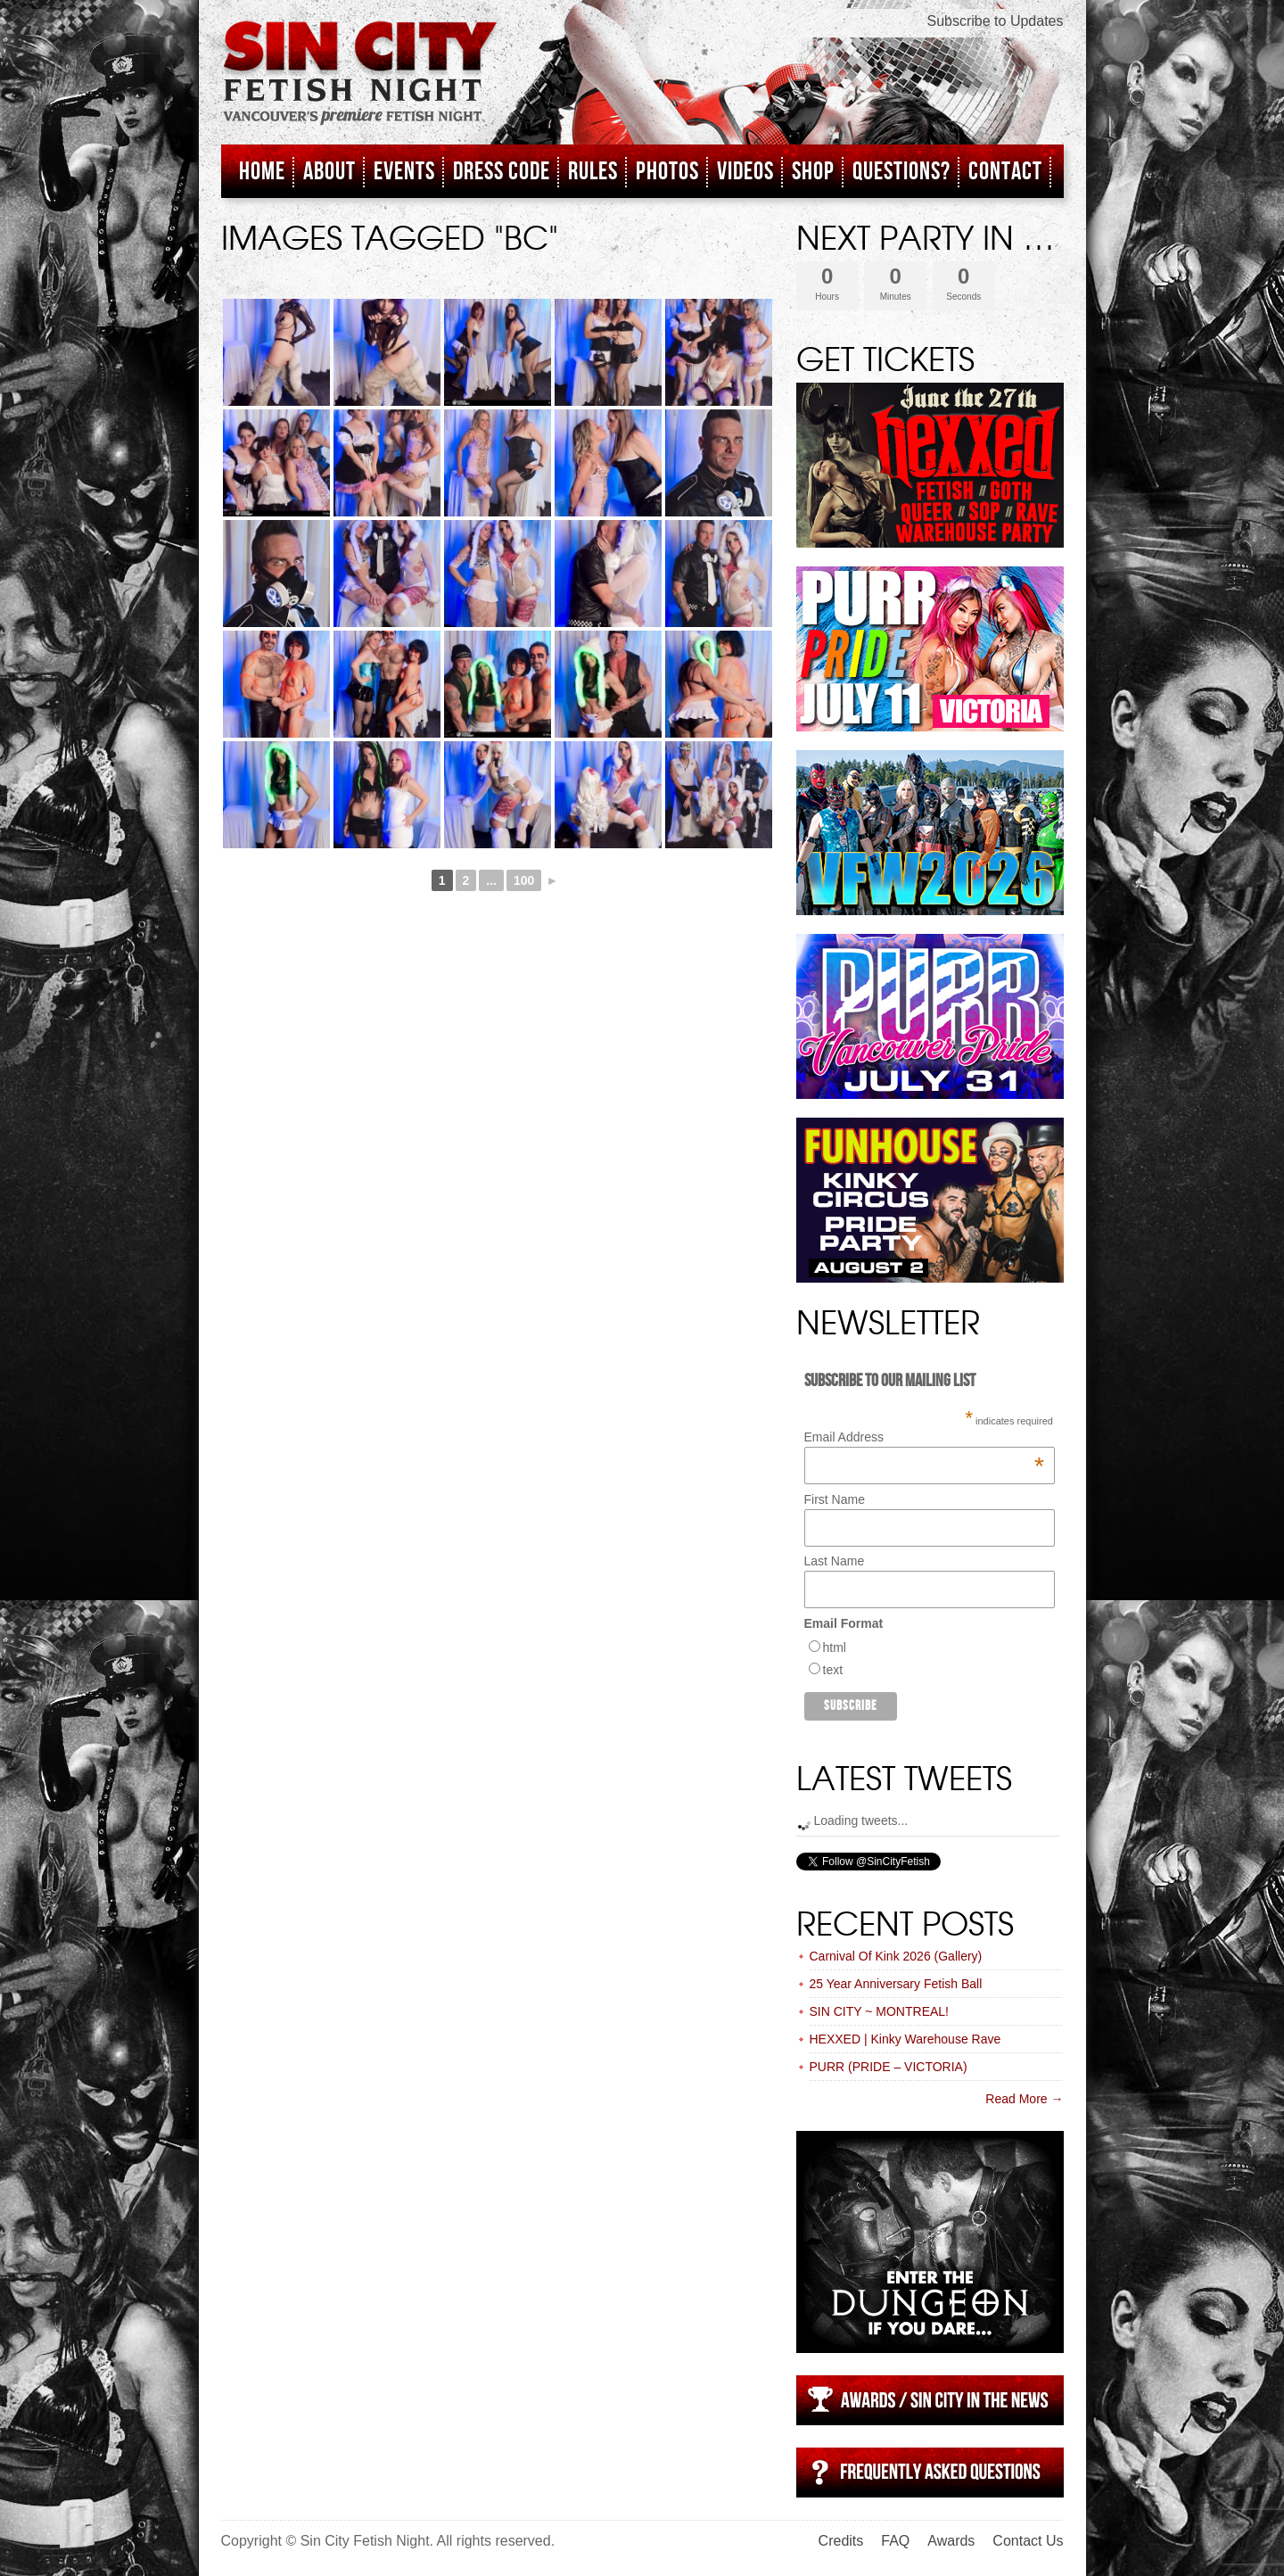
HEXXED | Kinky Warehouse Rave (905, 2039)
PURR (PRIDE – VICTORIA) (888, 2067)
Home (262, 171)
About (329, 171)
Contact (1005, 171)
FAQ (895, 2540)
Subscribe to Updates (995, 21)
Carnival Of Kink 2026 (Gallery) (896, 1956)
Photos (667, 171)
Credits (841, 2540)
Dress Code (501, 171)
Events (404, 171)
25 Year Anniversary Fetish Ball (896, 1984)
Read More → (1024, 2099)
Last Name (834, 1561)
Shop (813, 171)
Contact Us (1027, 2540)
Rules (593, 171)
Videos (745, 171)
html (834, 1647)
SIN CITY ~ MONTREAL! (880, 2011)
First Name (834, 1499)
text (833, 1670)
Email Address (924, 1437)
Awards (951, 2540)
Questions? (901, 171)
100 (524, 880)
